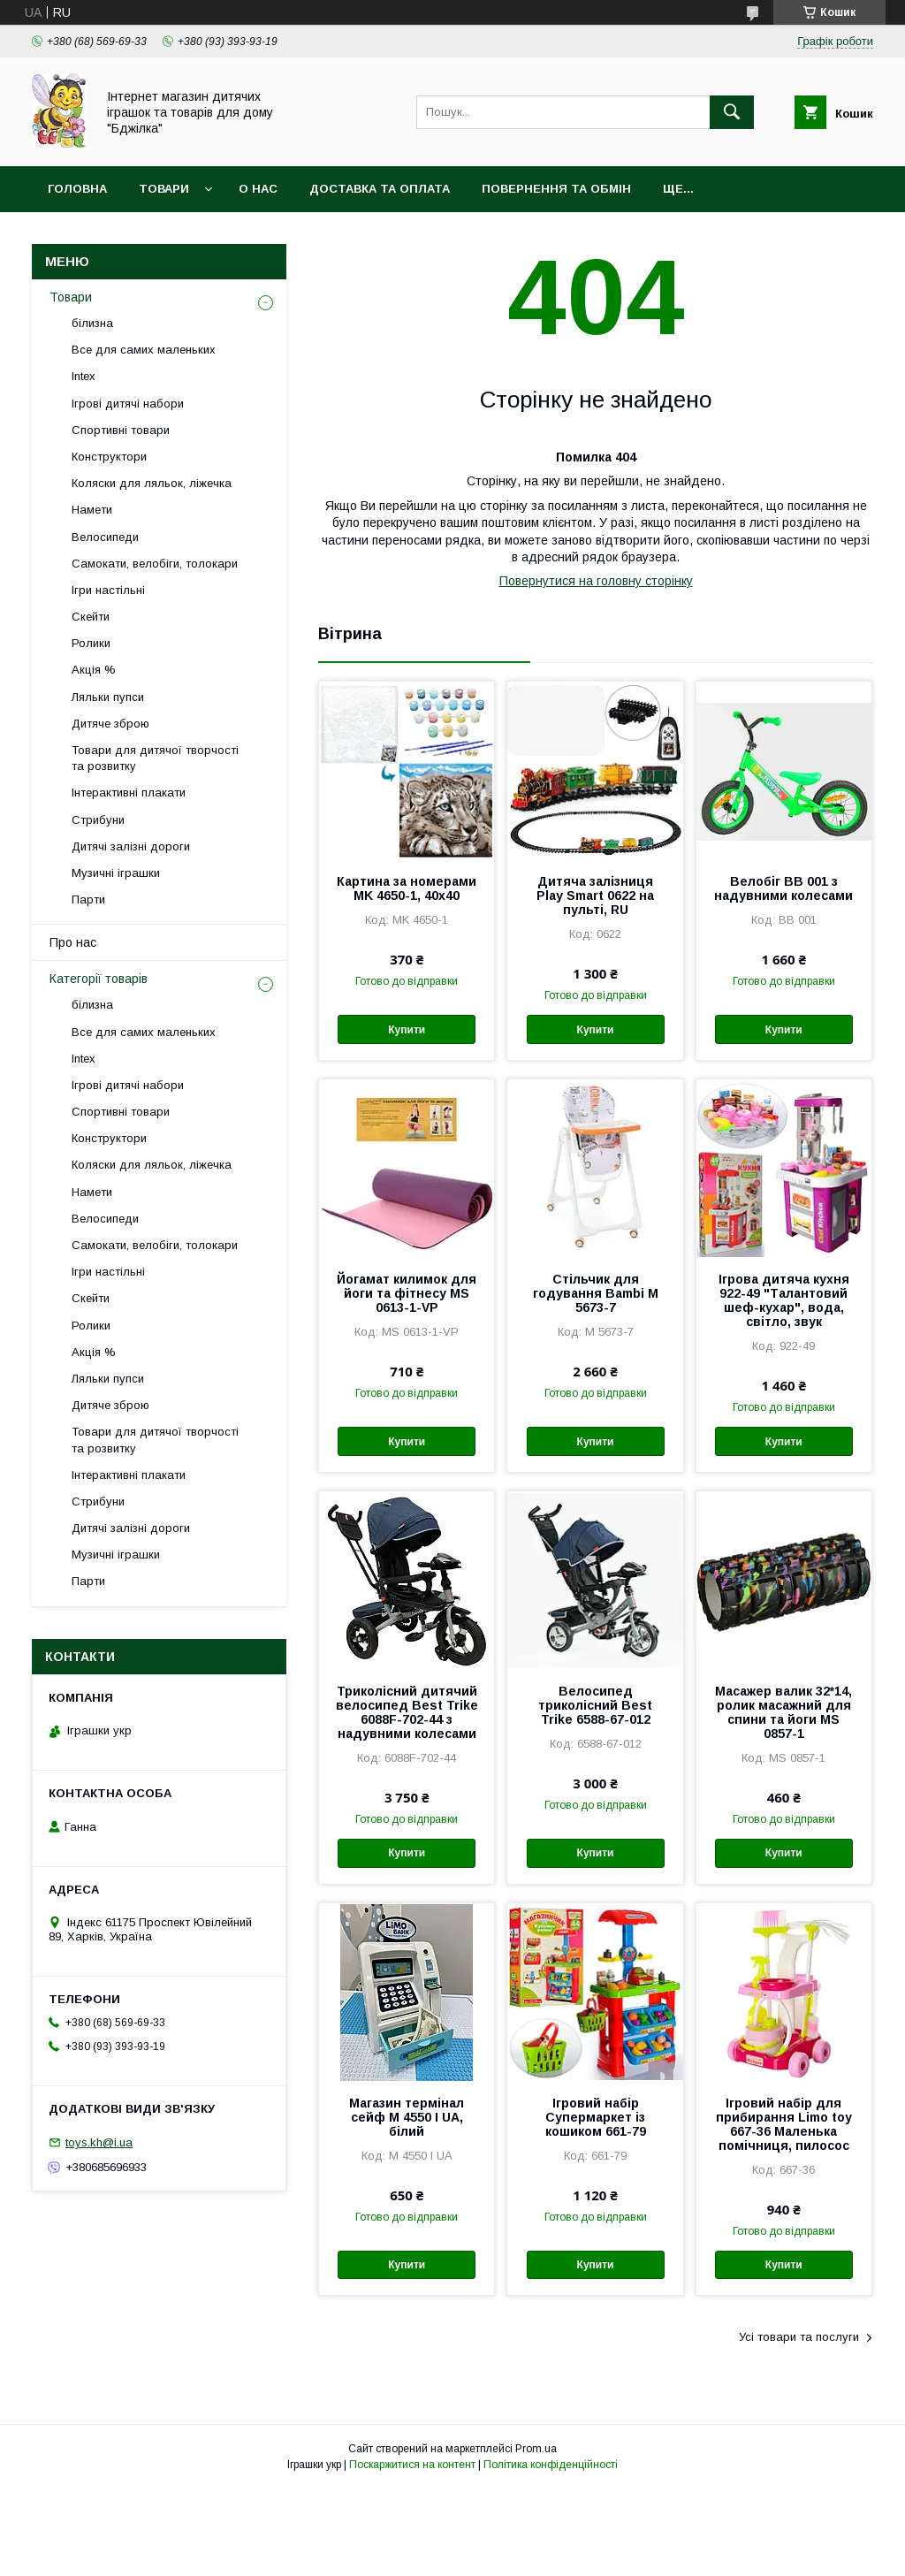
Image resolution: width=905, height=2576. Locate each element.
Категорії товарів (98, 979)
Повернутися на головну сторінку (596, 581)
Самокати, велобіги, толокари (155, 563)
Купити (406, 1030)
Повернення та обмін (556, 188)
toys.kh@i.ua (99, 2142)
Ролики (91, 643)
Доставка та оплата (379, 188)
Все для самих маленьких (144, 349)
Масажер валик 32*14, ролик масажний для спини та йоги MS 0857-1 (783, 1712)
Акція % (94, 669)
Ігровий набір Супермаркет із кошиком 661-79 (595, 2117)
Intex (83, 376)
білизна (92, 323)
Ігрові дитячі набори (128, 403)
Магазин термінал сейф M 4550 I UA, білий (406, 2117)
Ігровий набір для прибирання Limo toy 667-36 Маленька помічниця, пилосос (784, 2124)
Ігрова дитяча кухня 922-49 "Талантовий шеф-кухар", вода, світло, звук (784, 1300)
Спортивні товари (121, 430)
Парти (88, 899)
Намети (92, 509)
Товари (164, 188)
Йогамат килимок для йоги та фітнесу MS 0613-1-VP (406, 1293)
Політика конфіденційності (550, 2464)
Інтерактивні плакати (129, 792)
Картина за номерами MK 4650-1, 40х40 (406, 888)
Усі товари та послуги (799, 2337)
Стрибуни (98, 820)
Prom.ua (536, 2449)
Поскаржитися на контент (412, 2464)
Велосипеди (105, 537)
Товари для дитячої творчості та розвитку (155, 758)
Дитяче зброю (110, 723)
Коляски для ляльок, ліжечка (152, 483)
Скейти (91, 616)
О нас (258, 188)
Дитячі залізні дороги (131, 846)
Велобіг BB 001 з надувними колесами (783, 888)
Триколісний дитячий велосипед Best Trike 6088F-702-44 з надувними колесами (407, 1712)
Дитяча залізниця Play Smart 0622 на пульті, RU (595, 895)
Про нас (72, 942)
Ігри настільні (108, 590)
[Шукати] (732, 112)
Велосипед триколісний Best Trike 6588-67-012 (595, 1705)
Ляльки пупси (108, 697)
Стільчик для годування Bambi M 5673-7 (595, 1293)
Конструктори (109, 456)
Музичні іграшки (116, 873)
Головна (77, 188)
